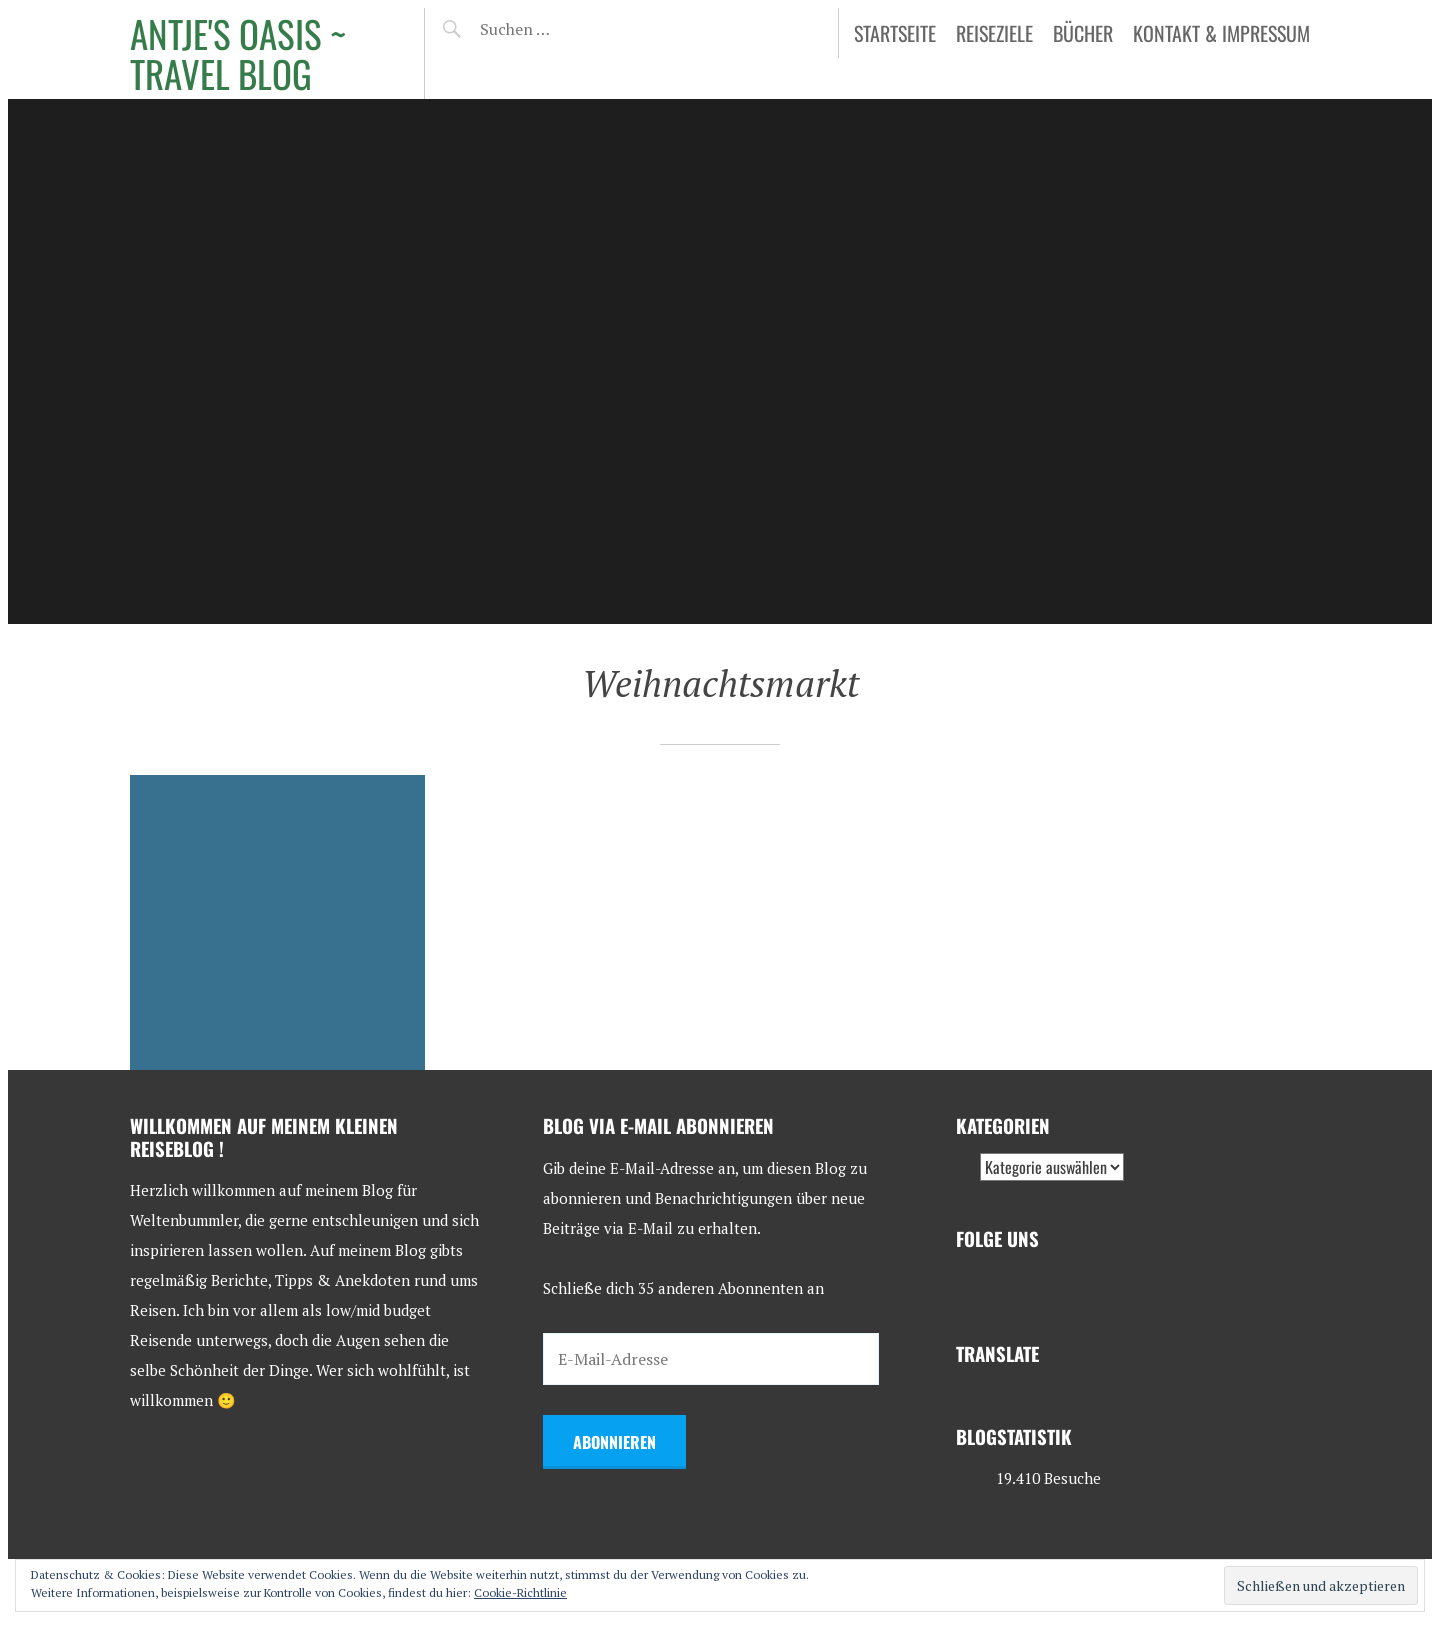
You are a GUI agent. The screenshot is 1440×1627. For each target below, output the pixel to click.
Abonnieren (614, 1442)
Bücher (1083, 33)
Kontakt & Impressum (1221, 33)
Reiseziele (994, 33)
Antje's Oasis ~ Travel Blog (238, 53)
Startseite (895, 33)
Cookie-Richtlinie (520, 1592)
